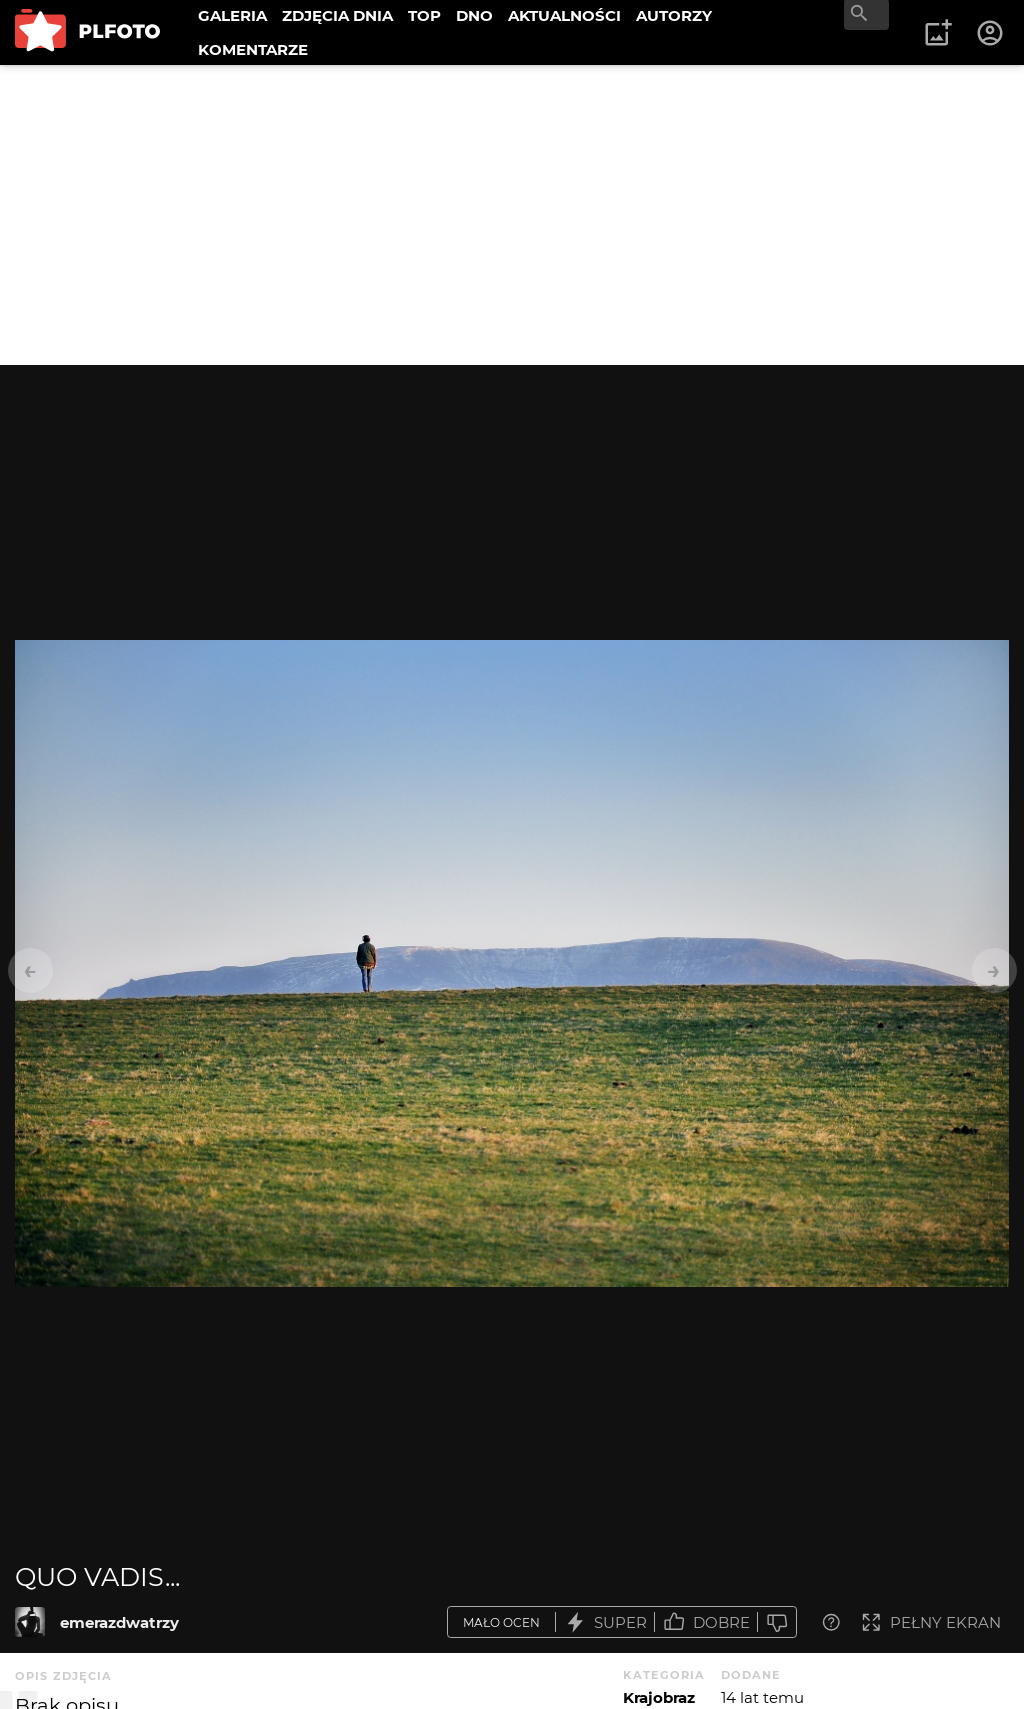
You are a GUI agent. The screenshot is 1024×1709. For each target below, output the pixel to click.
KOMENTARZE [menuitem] (253, 49)
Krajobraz (659, 1697)
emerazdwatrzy (119, 1622)
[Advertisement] (512, 215)
